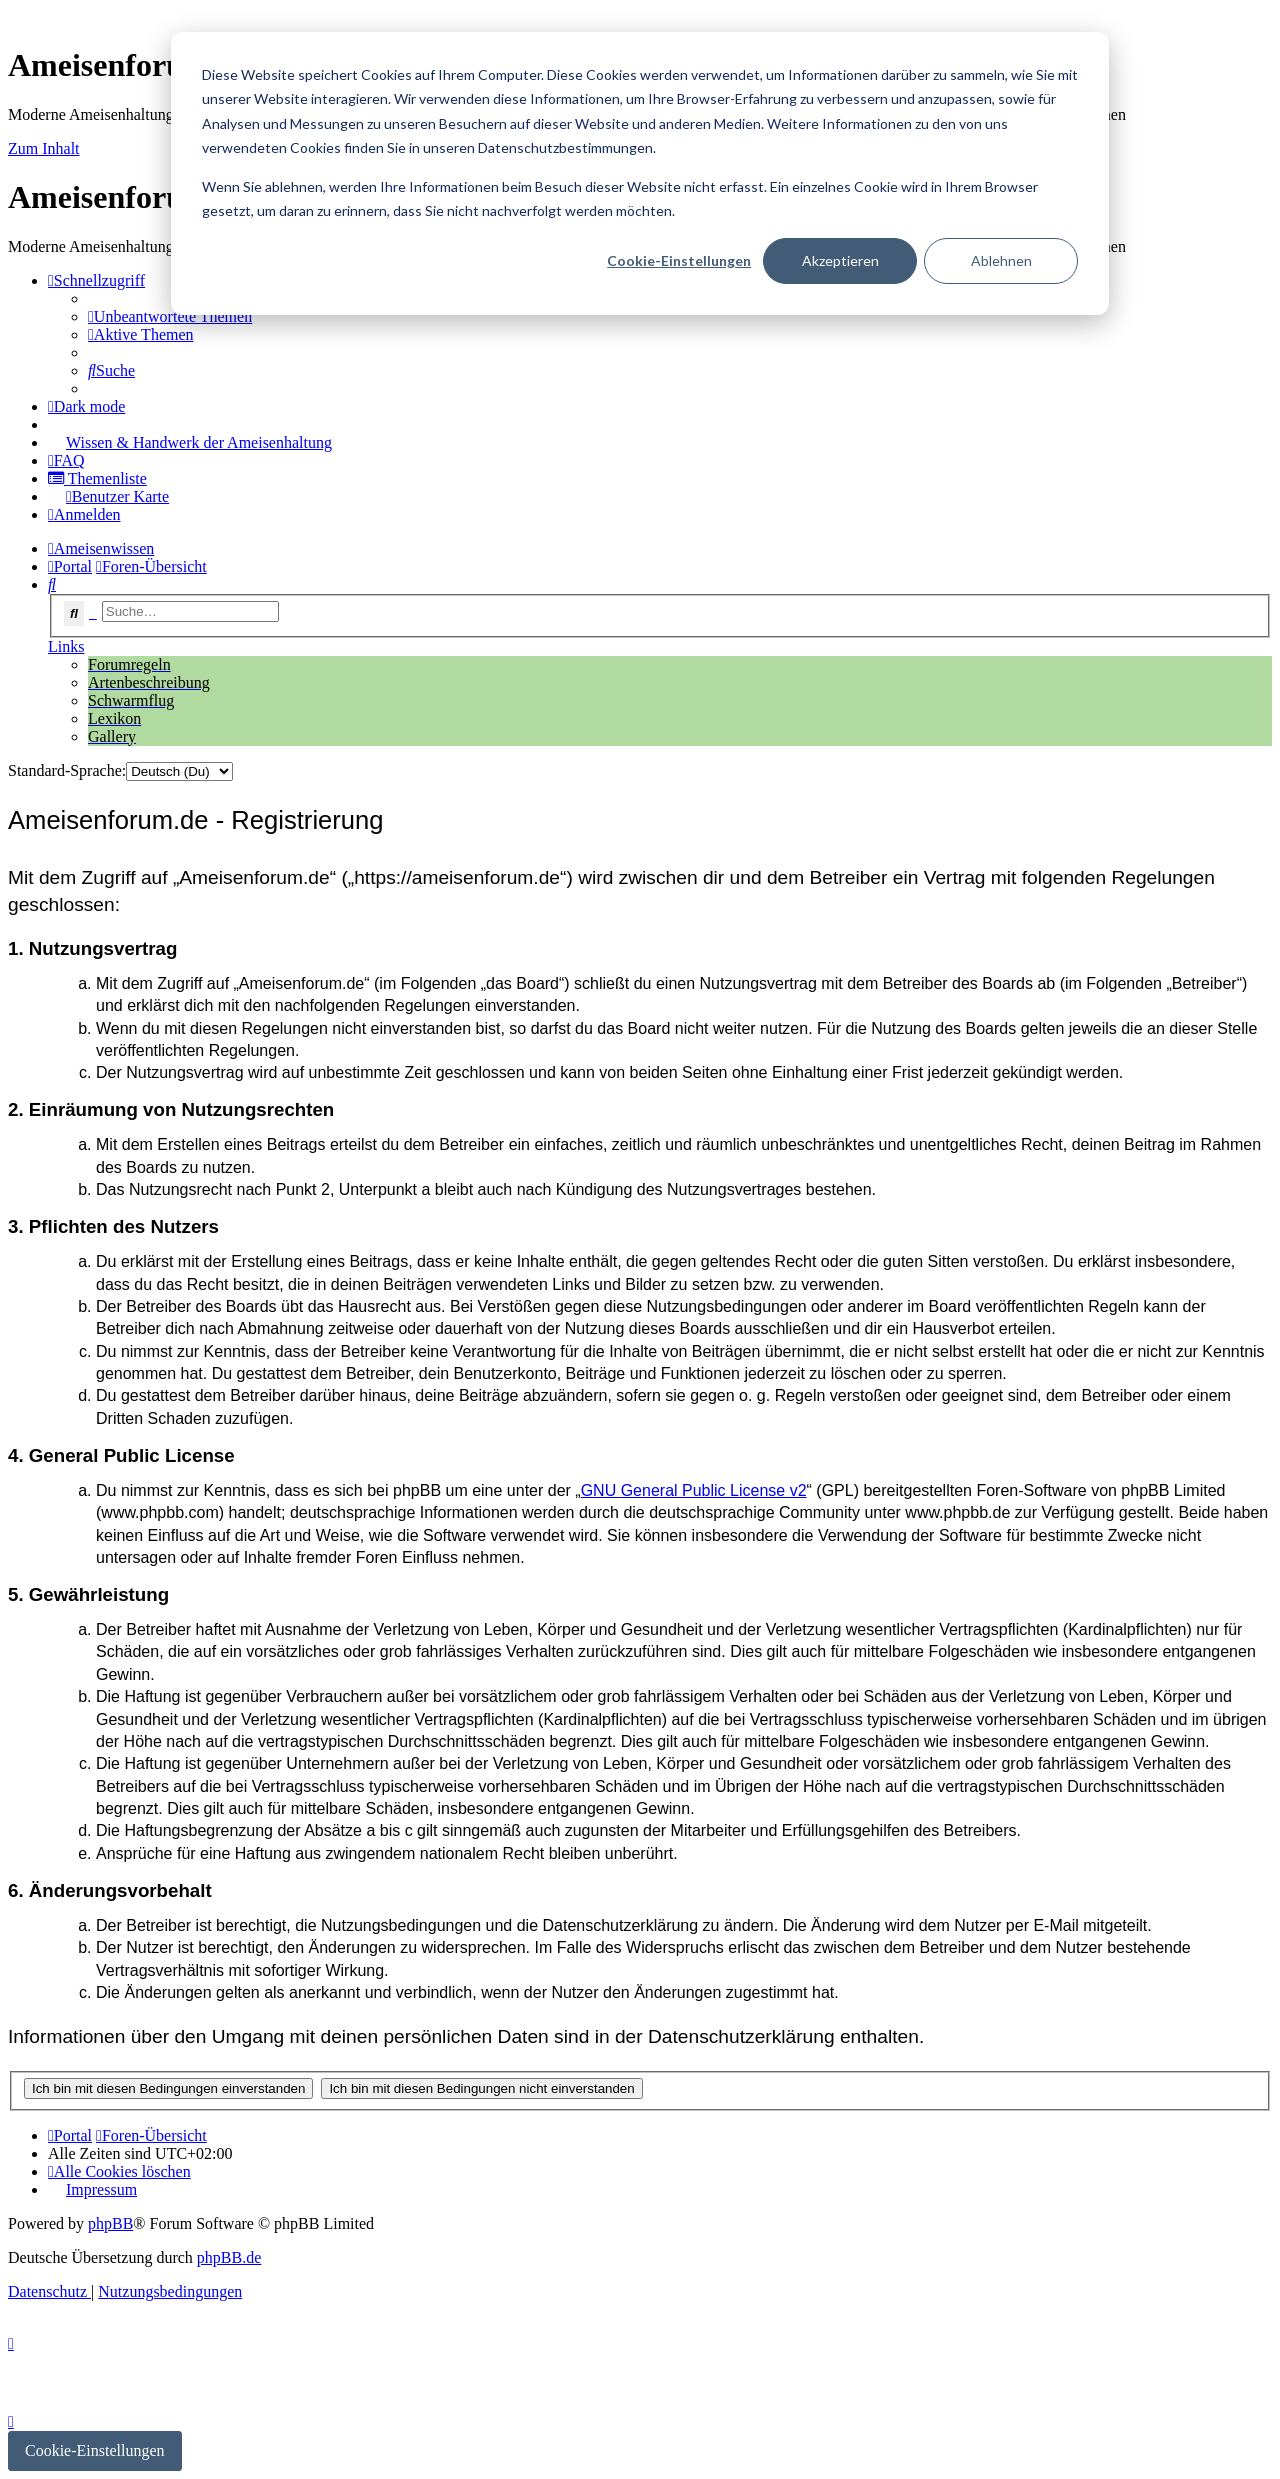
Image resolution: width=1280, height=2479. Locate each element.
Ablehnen (1001, 260)
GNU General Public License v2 (694, 1490)
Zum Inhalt (44, 148)
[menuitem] (170, 316)
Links (66, 646)
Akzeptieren (840, 260)
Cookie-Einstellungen (679, 260)
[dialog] (640, 173)
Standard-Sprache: (67, 770)
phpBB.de (229, 2257)
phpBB (110, 2223)
